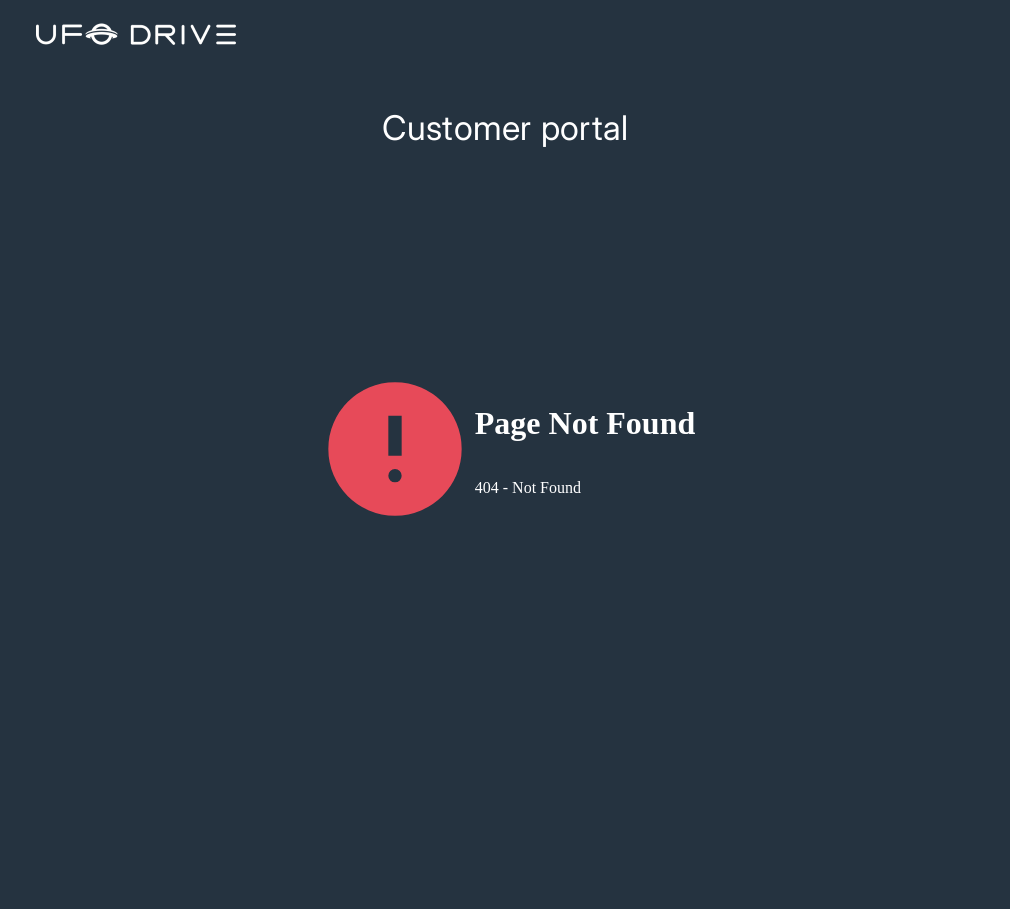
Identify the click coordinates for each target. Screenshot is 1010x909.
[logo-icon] (132, 34)
